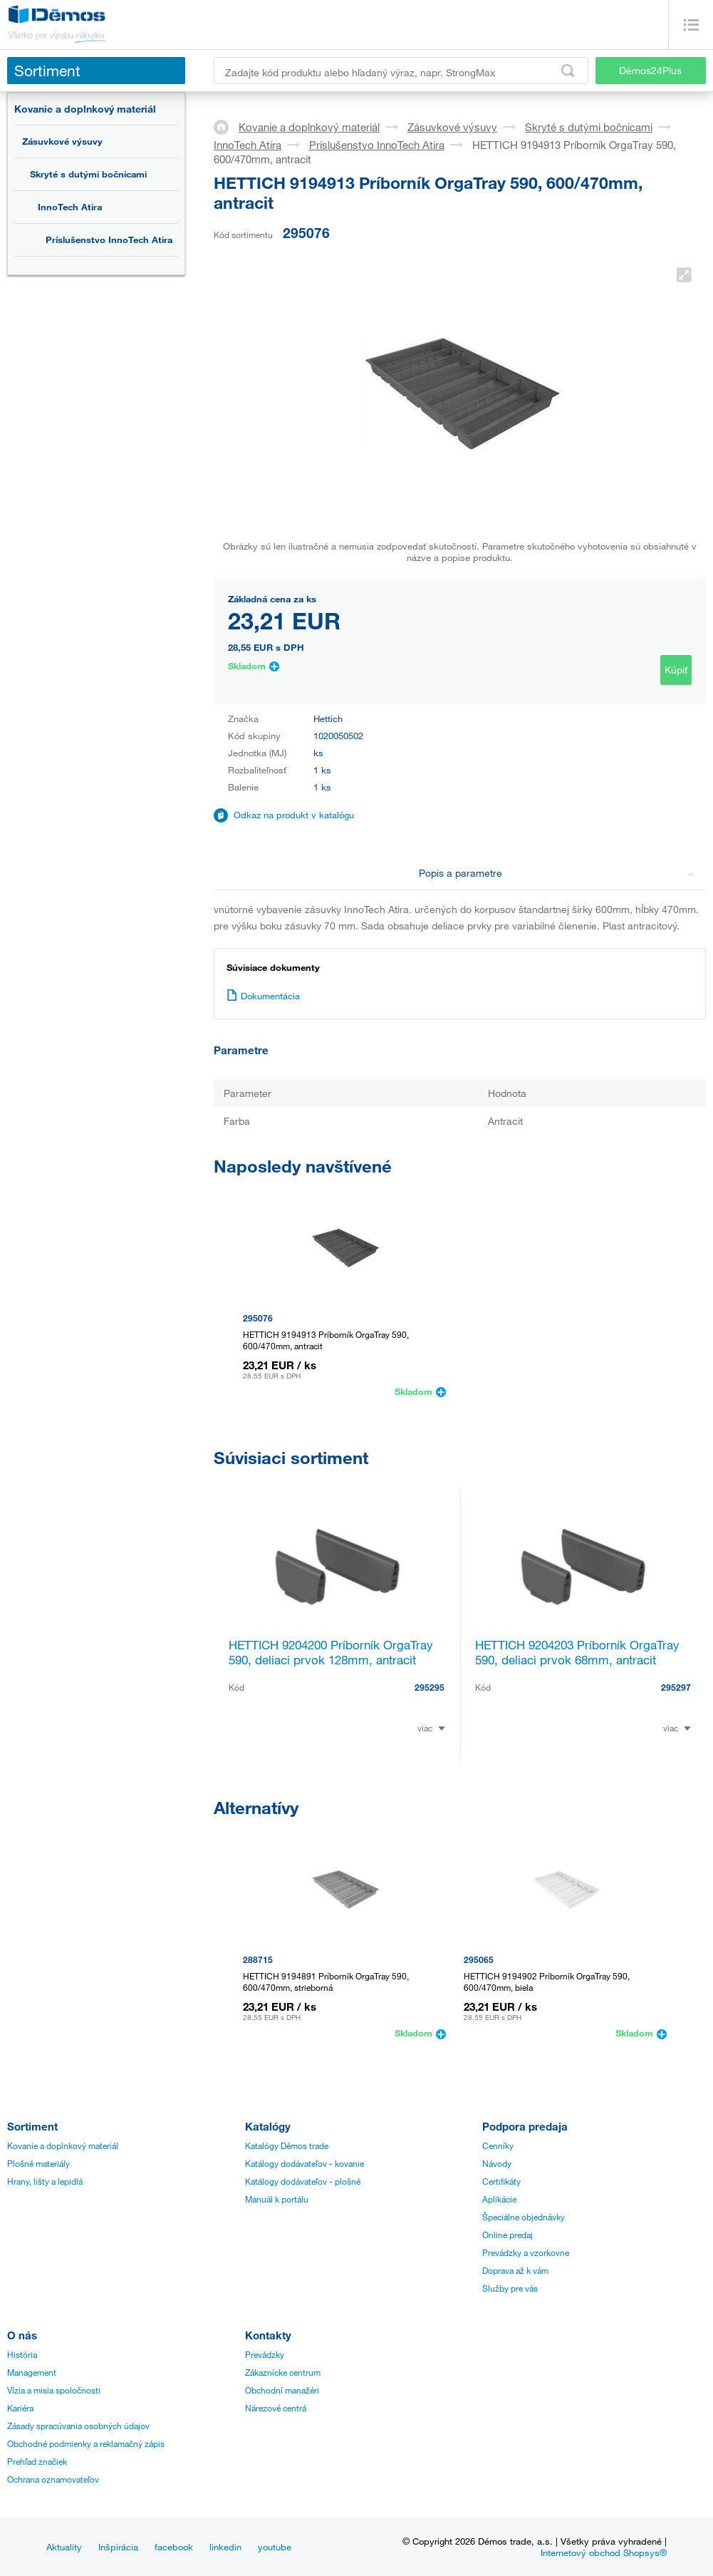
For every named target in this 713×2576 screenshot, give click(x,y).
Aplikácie (499, 2199)
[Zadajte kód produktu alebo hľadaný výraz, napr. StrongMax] (401, 70)
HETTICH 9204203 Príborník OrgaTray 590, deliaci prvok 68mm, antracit (577, 1652)
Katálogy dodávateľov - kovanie (304, 2163)
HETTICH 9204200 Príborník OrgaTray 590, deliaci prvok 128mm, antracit (331, 1652)
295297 (676, 1687)
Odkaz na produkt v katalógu (294, 814)
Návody (496, 2163)
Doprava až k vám (515, 2270)
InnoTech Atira (70, 206)
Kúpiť (676, 670)
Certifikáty (501, 2181)
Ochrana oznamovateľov (53, 2479)
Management (31, 2372)
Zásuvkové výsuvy (62, 141)
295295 (429, 1687)
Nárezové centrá (275, 2407)
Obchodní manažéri (282, 2390)
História (22, 2354)
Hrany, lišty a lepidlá (45, 2181)
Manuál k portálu (276, 2199)
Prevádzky (264, 2354)
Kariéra (20, 2407)
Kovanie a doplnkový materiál (85, 109)
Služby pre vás (510, 2288)
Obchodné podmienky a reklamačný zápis (86, 2443)
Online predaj (507, 2234)
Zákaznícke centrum (283, 2372)
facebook (174, 2546)
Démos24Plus (650, 70)
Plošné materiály (38, 2163)
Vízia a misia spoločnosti (53, 2390)
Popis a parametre (556, 873)
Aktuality (64, 2546)
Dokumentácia (263, 995)
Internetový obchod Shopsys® (604, 2552)
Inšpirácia (118, 2546)
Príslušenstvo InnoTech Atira (109, 239)
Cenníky (498, 2145)
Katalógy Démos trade (286, 2145)
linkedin (225, 2546)
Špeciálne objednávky (523, 2216)
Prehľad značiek (37, 2461)
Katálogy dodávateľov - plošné (302, 2181)
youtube (274, 2546)
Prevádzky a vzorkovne (525, 2252)
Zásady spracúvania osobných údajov (78, 2425)
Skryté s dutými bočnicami (88, 174)
